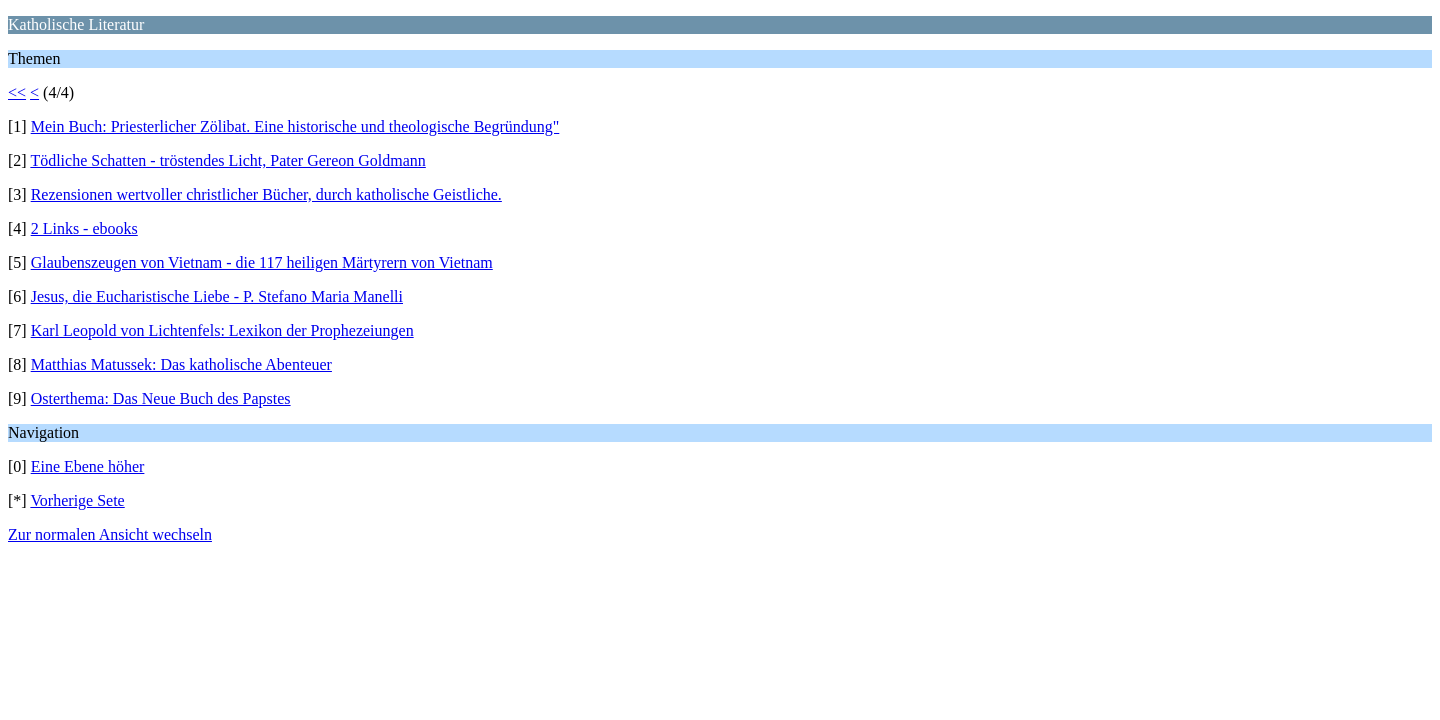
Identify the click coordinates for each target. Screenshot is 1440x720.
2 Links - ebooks (84, 228)
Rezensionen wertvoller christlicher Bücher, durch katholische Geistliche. (266, 194)
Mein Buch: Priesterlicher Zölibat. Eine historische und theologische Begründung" (295, 126)
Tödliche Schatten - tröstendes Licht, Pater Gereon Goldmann (227, 160)
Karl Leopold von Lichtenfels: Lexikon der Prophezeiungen (222, 330)
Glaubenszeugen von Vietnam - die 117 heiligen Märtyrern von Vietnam (262, 262)
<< (17, 92)
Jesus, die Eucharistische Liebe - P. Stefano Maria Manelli (217, 296)
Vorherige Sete (77, 500)
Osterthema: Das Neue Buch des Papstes (161, 398)
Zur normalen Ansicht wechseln (110, 534)
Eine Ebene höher (88, 466)
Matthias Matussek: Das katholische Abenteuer (181, 364)
